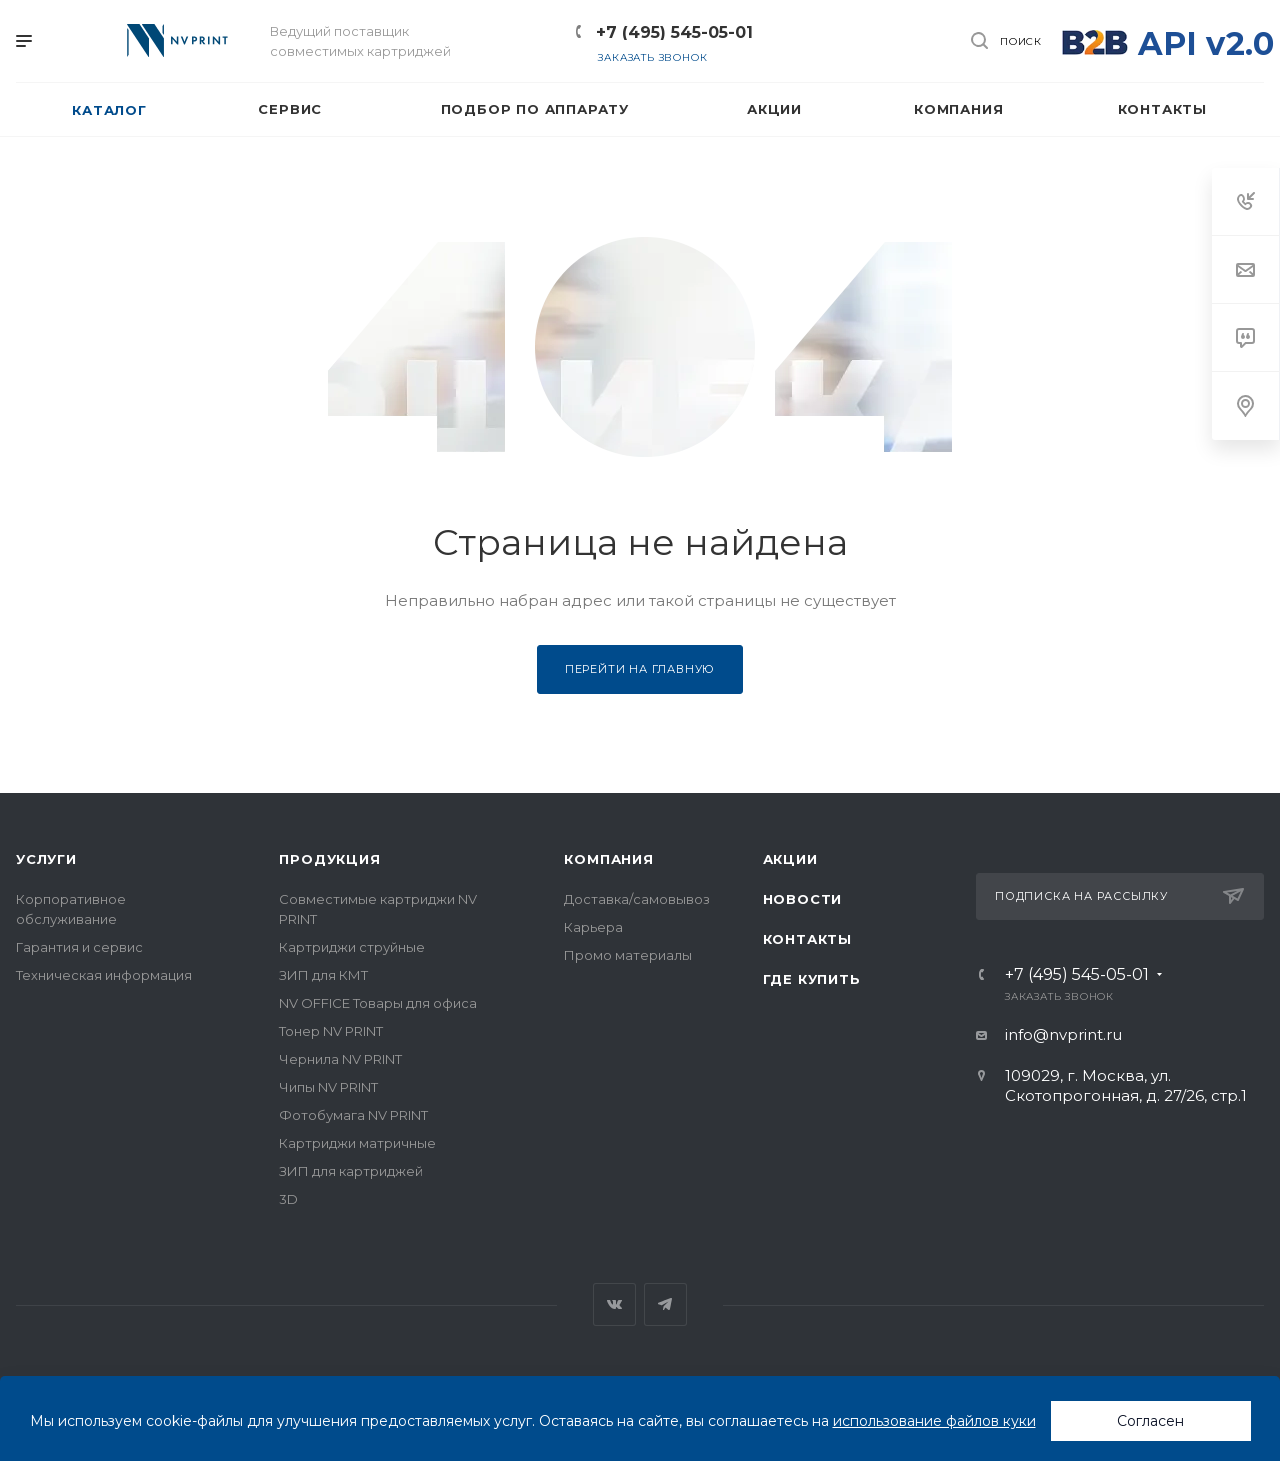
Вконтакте (614, 1304)
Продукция (329, 859)
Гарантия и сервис (79, 947)
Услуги (46, 859)
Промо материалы (628, 955)
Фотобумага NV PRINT (353, 1115)
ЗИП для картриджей (351, 1171)
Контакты (807, 939)
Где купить (812, 979)
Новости (803, 899)
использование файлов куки (934, 1421)
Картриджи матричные (357, 1143)
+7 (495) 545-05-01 (674, 32)
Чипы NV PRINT (328, 1087)
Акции (790, 859)
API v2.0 (1206, 43)
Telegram (665, 1304)
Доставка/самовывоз (637, 899)
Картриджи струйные (352, 947)
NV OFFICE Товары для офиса (378, 1003)
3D (288, 1199)
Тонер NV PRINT (331, 1031)
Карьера (593, 927)
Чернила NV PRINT (340, 1059)
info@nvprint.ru (1063, 1034)
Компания (608, 859)
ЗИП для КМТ (323, 975)
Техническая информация (104, 975)
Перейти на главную (640, 669)
